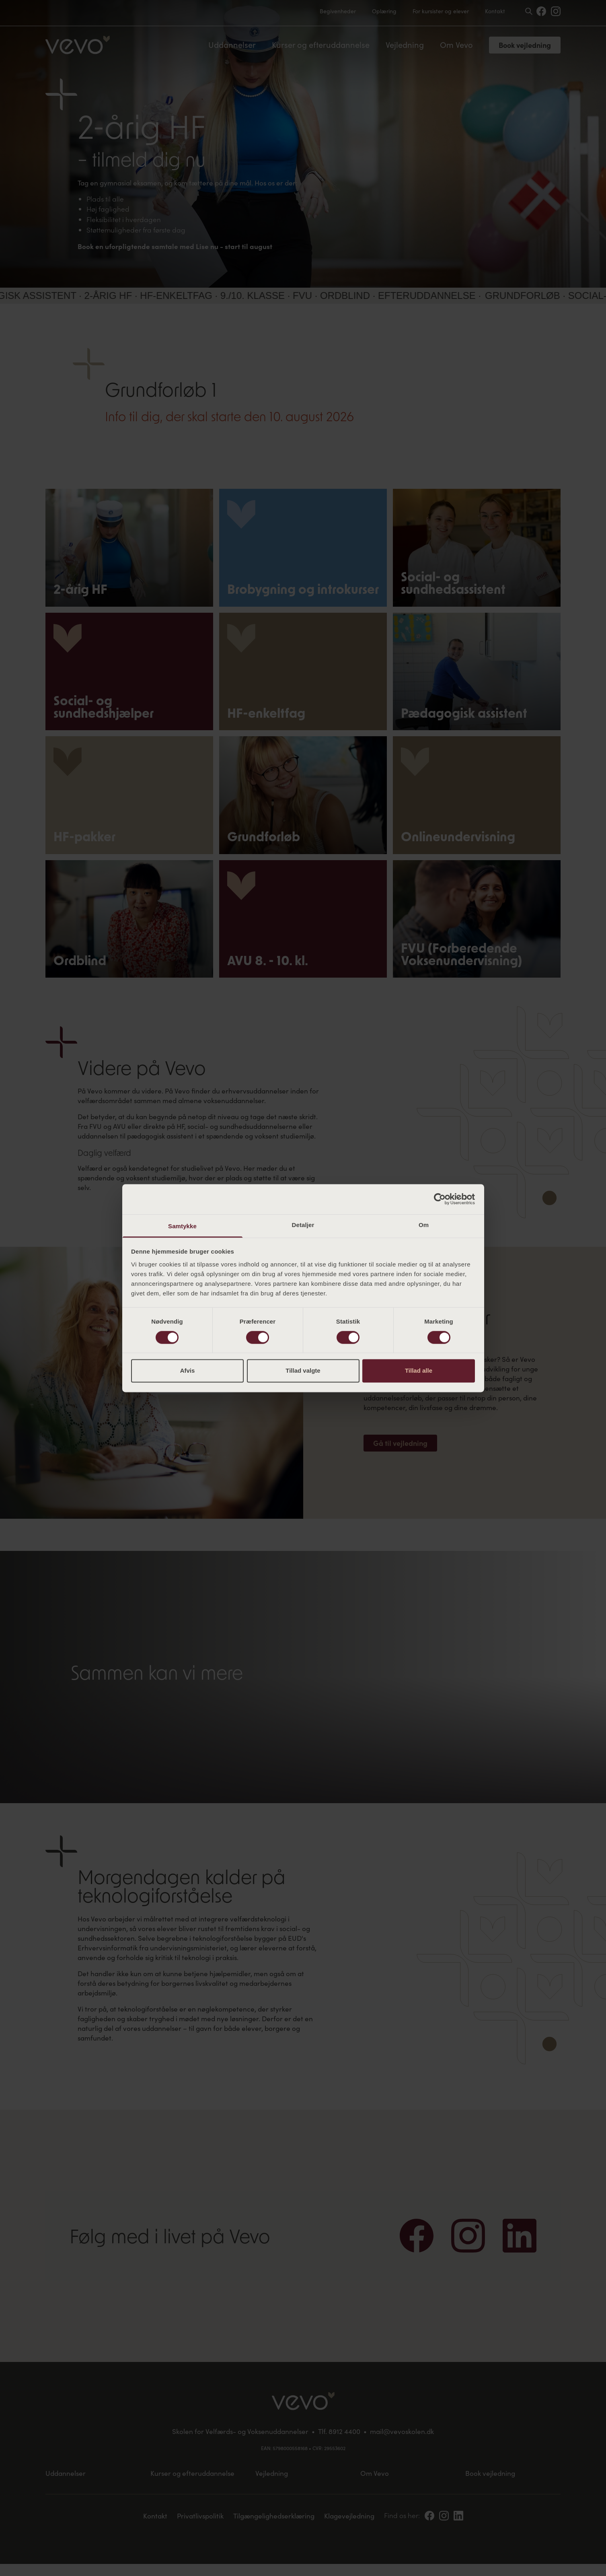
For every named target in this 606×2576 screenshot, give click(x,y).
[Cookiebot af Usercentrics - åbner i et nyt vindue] (440, 1199)
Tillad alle (418, 1370)
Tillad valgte (303, 1370)
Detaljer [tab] (303, 1224)
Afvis (187, 1370)
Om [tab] (424, 1224)
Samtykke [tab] (182, 1226)
